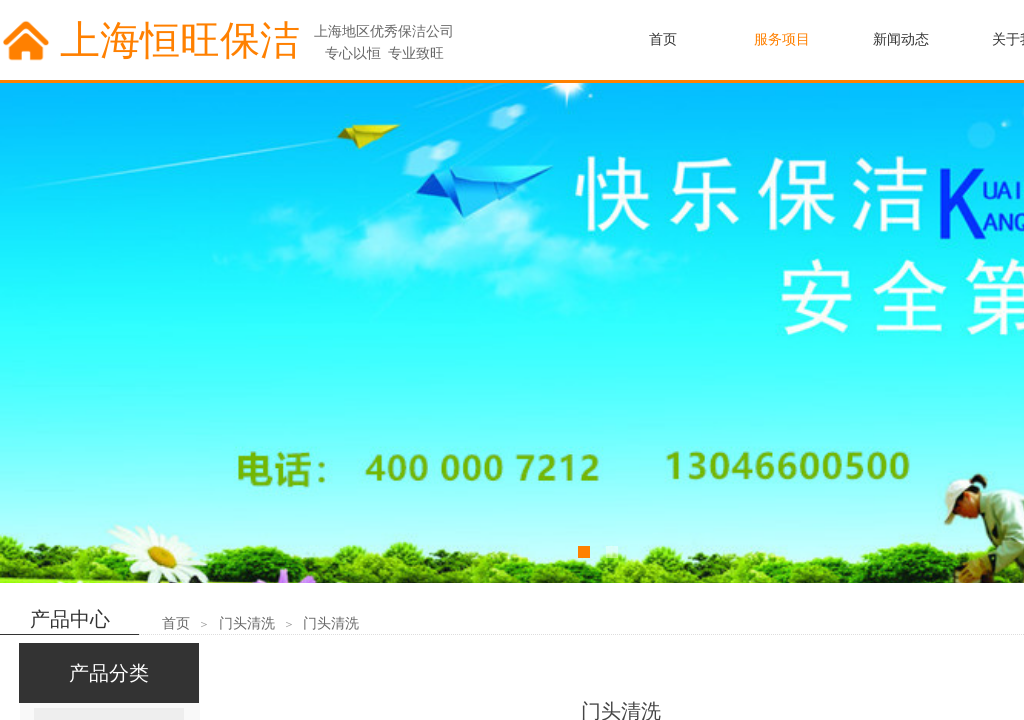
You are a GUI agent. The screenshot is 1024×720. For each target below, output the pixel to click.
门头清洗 (247, 623)
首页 (176, 623)
